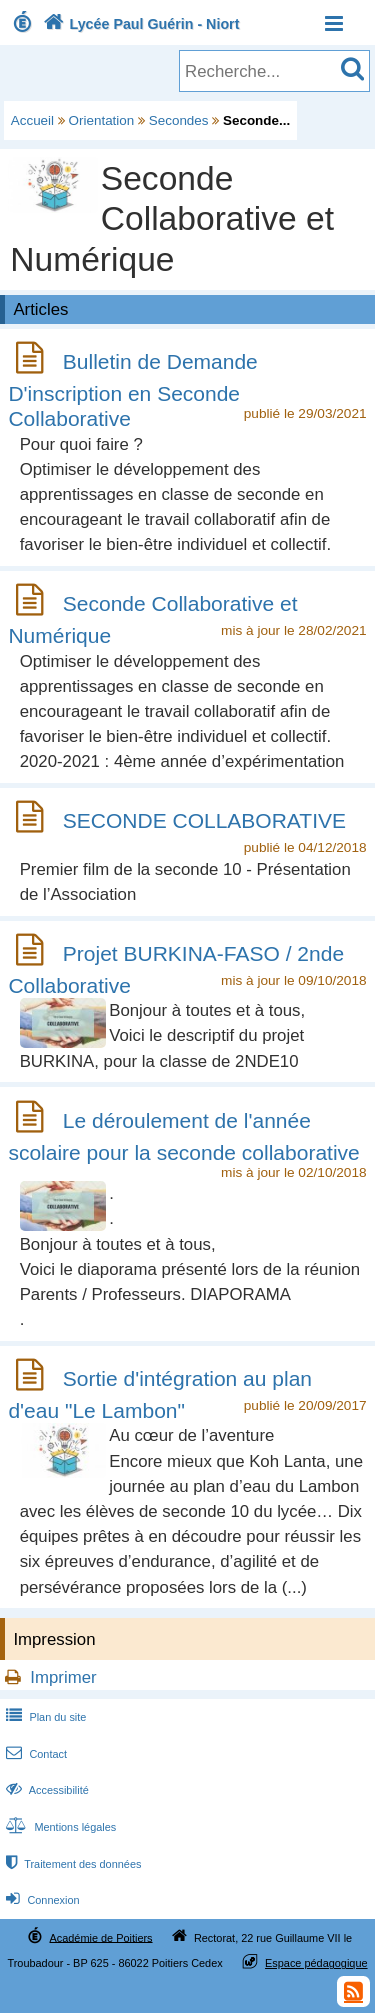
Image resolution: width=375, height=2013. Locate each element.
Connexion (40, 1900)
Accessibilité (45, 1790)
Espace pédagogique (316, 1963)
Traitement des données (71, 1864)
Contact (34, 1754)
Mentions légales (59, 1827)
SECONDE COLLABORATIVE (204, 820)
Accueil (32, 120)
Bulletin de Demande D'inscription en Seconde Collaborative (132, 390)
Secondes (179, 120)
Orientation (102, 120)
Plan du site (44, 1717)
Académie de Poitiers (100, 1937)
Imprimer (63, 1677)
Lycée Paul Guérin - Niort (139, 24)
